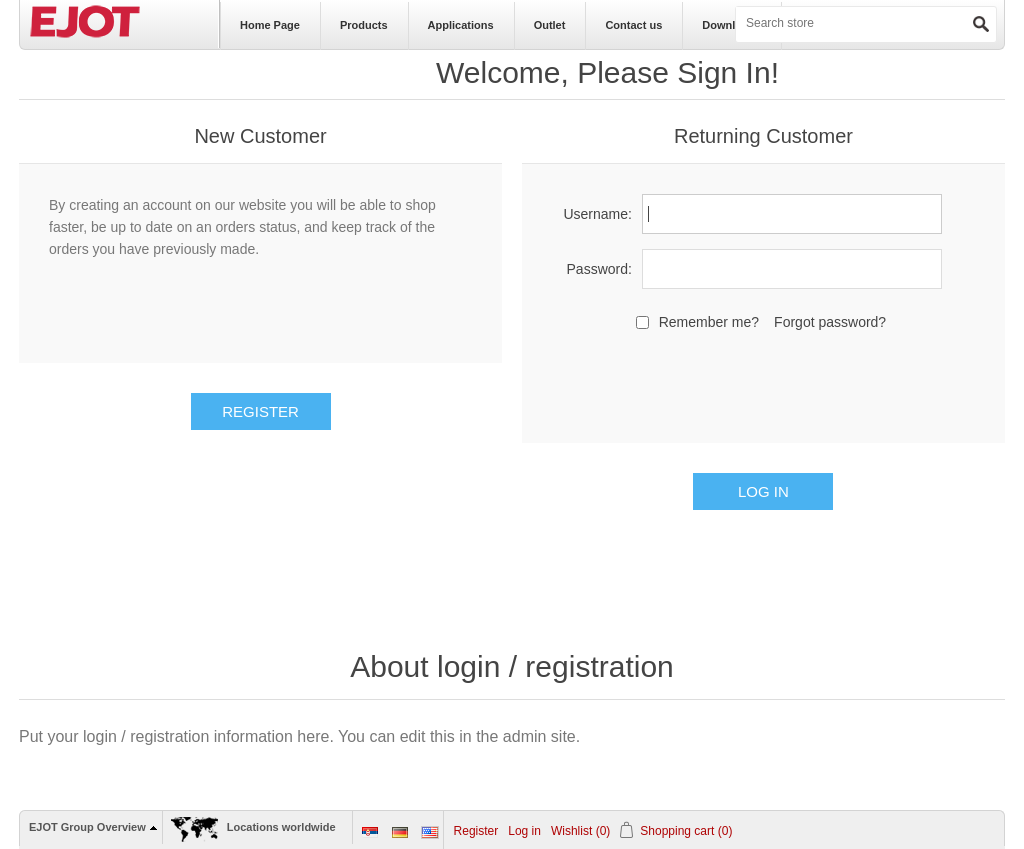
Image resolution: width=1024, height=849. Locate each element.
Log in (524, 831)
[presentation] (763, 384)
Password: (599, 269)
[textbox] (816, 23)
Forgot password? (830, 322)
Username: (597, 214)
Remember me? (709, 322)
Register (476, 831)
